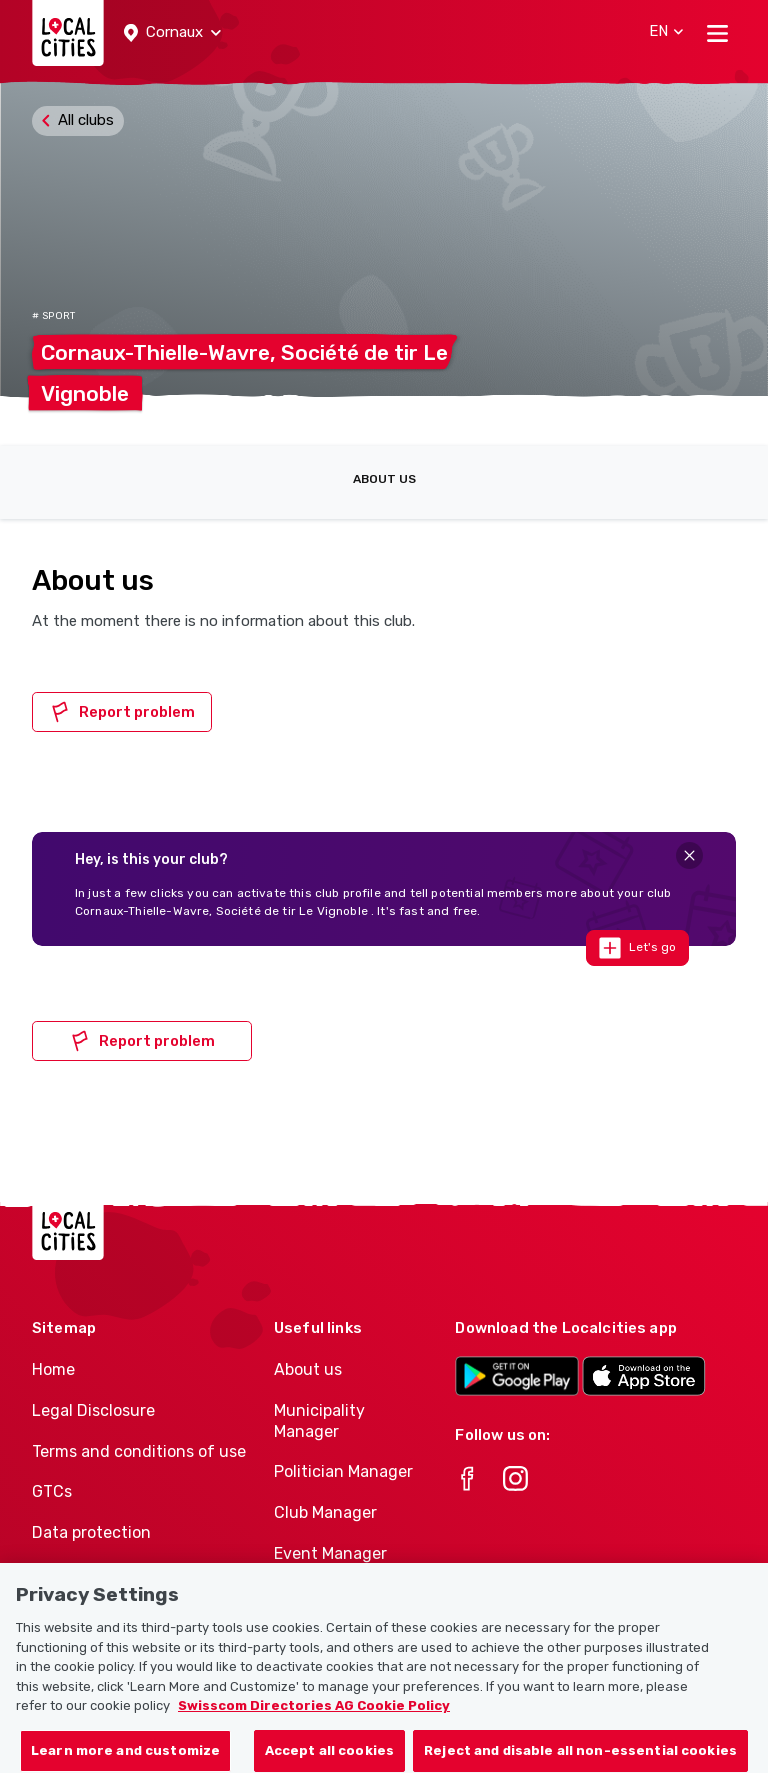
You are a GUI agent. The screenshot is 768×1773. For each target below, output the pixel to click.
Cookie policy (81, 1573)
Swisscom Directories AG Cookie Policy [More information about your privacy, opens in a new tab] (314, 1720)
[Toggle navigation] (717, 33)
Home (53, 1369)
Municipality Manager (319, 1421)
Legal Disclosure (93, 1410)
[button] (172, 33)
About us (384, 479)
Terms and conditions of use (139, 1451)
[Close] (689, 855)
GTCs (52, 1491)
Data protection (91, 1532)
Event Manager (330, 1553)
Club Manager (325, 1512)
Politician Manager (343, 1471)
